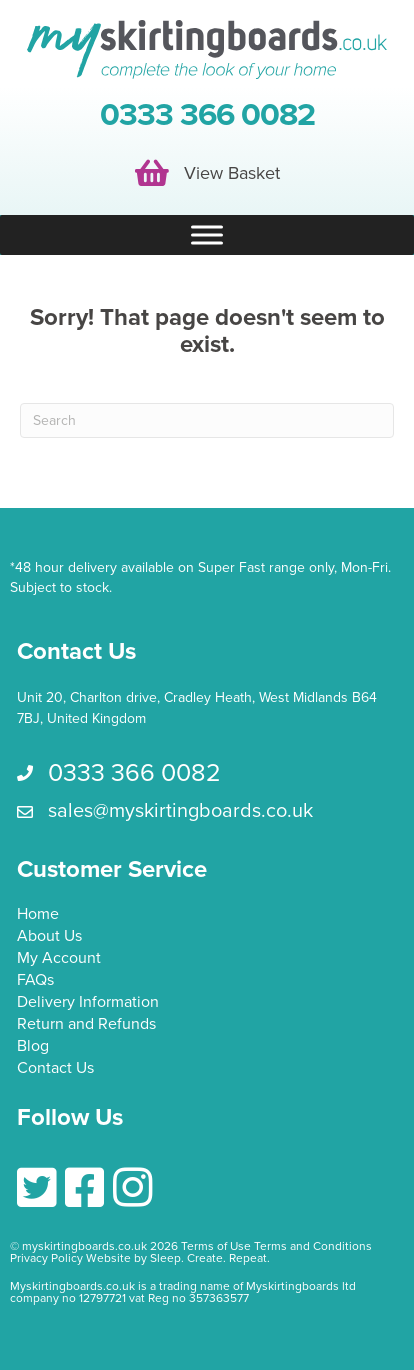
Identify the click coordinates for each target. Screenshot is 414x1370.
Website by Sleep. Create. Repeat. (179, 1258)
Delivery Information (88, 1003)
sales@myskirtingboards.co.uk (180, 811)
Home (38, 915)
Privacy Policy (46, 1258)
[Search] (207, 420)
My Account (59, 959)
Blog (33, 1047)
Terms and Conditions (313, 1246)
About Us (49, 937)
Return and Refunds (86, 1025)
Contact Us (55, 1069)
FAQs (35, 981)
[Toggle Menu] (207, 235)
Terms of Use (216, 1246)
